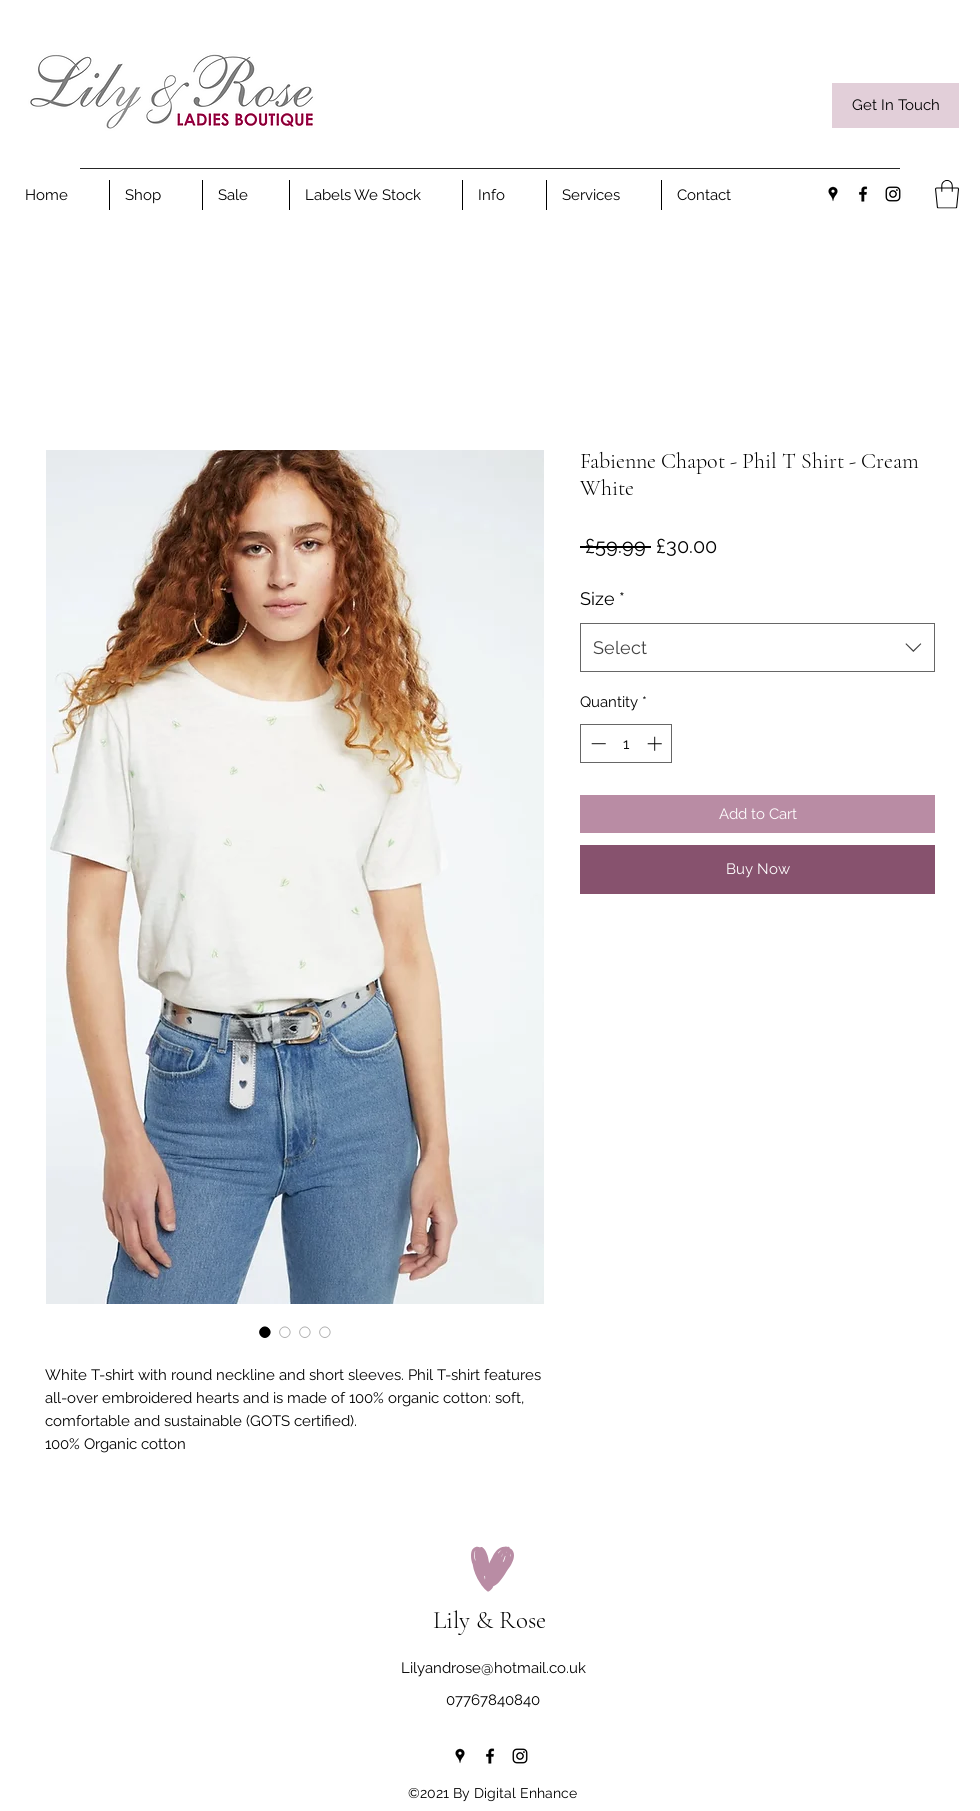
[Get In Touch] (895, 105)
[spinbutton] (626, 743)
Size (602, 598)
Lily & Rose (489, 1620)
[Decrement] (596, 743)
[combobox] (757, 648)
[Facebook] (863, 194)
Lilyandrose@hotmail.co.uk (493, 1668)
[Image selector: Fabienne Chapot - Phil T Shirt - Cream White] (265, 1332)
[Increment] (656, 743)
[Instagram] (893, 194)
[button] (504, 195)
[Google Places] (833, 194)
